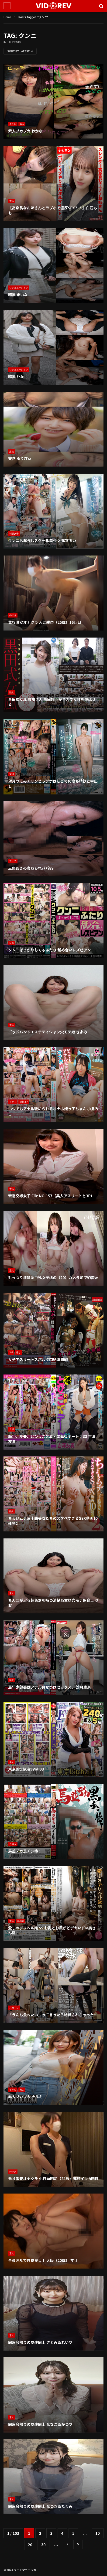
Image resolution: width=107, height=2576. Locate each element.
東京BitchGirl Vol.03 (26, 1769)
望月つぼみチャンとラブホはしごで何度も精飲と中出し (53, 783)
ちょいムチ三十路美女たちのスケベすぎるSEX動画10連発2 (53, 1520)
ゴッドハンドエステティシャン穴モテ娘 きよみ (47, 1032)
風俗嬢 (20, 1921)
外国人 (12, 1844)
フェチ (12, 861)
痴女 (11, 1680)
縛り (18, 1352)
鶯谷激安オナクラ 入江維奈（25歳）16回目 (44, 622)
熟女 (11, 692)
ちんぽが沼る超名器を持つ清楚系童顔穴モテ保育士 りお (53, 1602)
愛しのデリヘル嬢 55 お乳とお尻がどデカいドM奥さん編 (52, 1930)
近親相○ (24, 1101)
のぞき (12, 615)
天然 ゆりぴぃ (19, 458)
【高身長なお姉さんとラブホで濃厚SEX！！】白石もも (52, 210)
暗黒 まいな (18, 294)
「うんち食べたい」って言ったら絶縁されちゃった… (52, 2014)
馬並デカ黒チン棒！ (25, 1851)
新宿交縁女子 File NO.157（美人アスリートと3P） (51, 1195)
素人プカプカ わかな (25, 131)
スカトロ (14, 2007)
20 (30, 2544)
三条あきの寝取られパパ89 (31, 868)
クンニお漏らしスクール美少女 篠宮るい (42, 540)
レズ (11, 943)
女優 (11, 774)
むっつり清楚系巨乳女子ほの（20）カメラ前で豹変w (53, 1277)
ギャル (12, 124)
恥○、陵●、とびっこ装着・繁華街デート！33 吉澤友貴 (52, 1438)
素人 (22, 124)
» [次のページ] (67, 2544)
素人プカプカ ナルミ (25, 2096)
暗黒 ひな (16, 376)
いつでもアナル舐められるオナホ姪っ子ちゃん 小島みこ (53, 1111)
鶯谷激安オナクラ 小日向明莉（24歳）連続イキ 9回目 (53, 2178)
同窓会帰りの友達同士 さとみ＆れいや (40, 2342)
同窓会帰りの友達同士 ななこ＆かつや (40, 2424)
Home (7, 17)
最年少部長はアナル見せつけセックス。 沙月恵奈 (49, 1687)
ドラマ (12, 1101)
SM (11, 1352)
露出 (11, 451)
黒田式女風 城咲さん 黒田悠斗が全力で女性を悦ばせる (52, 701)
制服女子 (14, 533)
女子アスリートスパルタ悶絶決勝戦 (38, 1359)
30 (43, 2544)
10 (97, 2533)
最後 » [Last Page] (78, 2544)
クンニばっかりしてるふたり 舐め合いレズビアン (49, 950)
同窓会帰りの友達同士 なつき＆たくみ (40, 2506)
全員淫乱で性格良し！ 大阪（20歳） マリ (43, 2260)
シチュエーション (18, 287)
